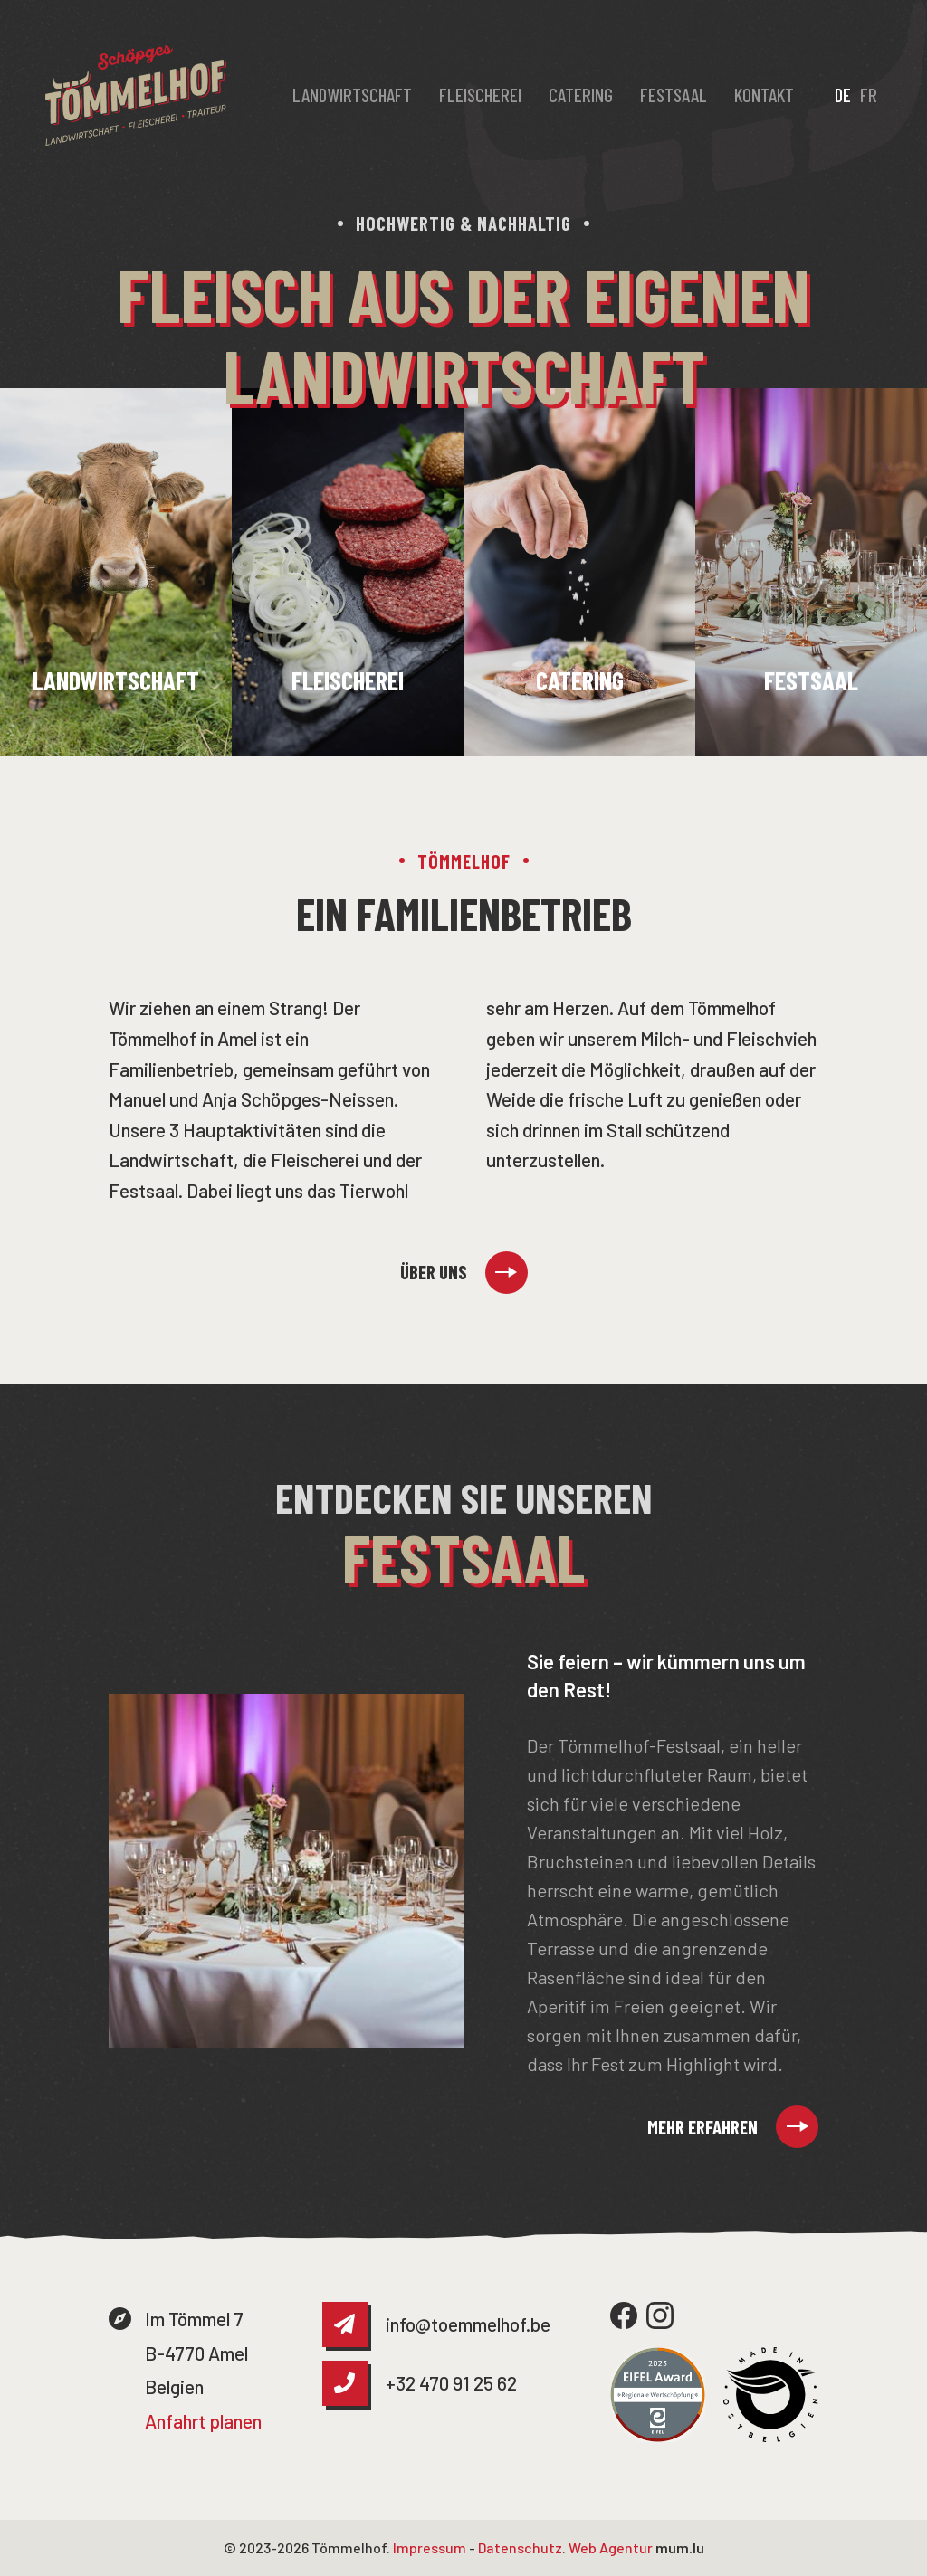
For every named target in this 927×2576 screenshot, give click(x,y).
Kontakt (764, 94)
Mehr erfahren (702, 2126)
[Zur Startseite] (135, 95)
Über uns (433, 1271)
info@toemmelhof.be (468, 2324)
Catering (581, 94)
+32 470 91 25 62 (451, 2383)
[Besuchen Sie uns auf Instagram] (660, 2315)
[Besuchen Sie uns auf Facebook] (623, 2315)
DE (843, 94)
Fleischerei (480, 94)
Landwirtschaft (352, 94)
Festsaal (673, 94)
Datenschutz (520, 2547)
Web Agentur (611, 2547)
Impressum (429, 2547)
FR (868, 94)
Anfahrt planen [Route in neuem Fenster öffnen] (203, 2421)
